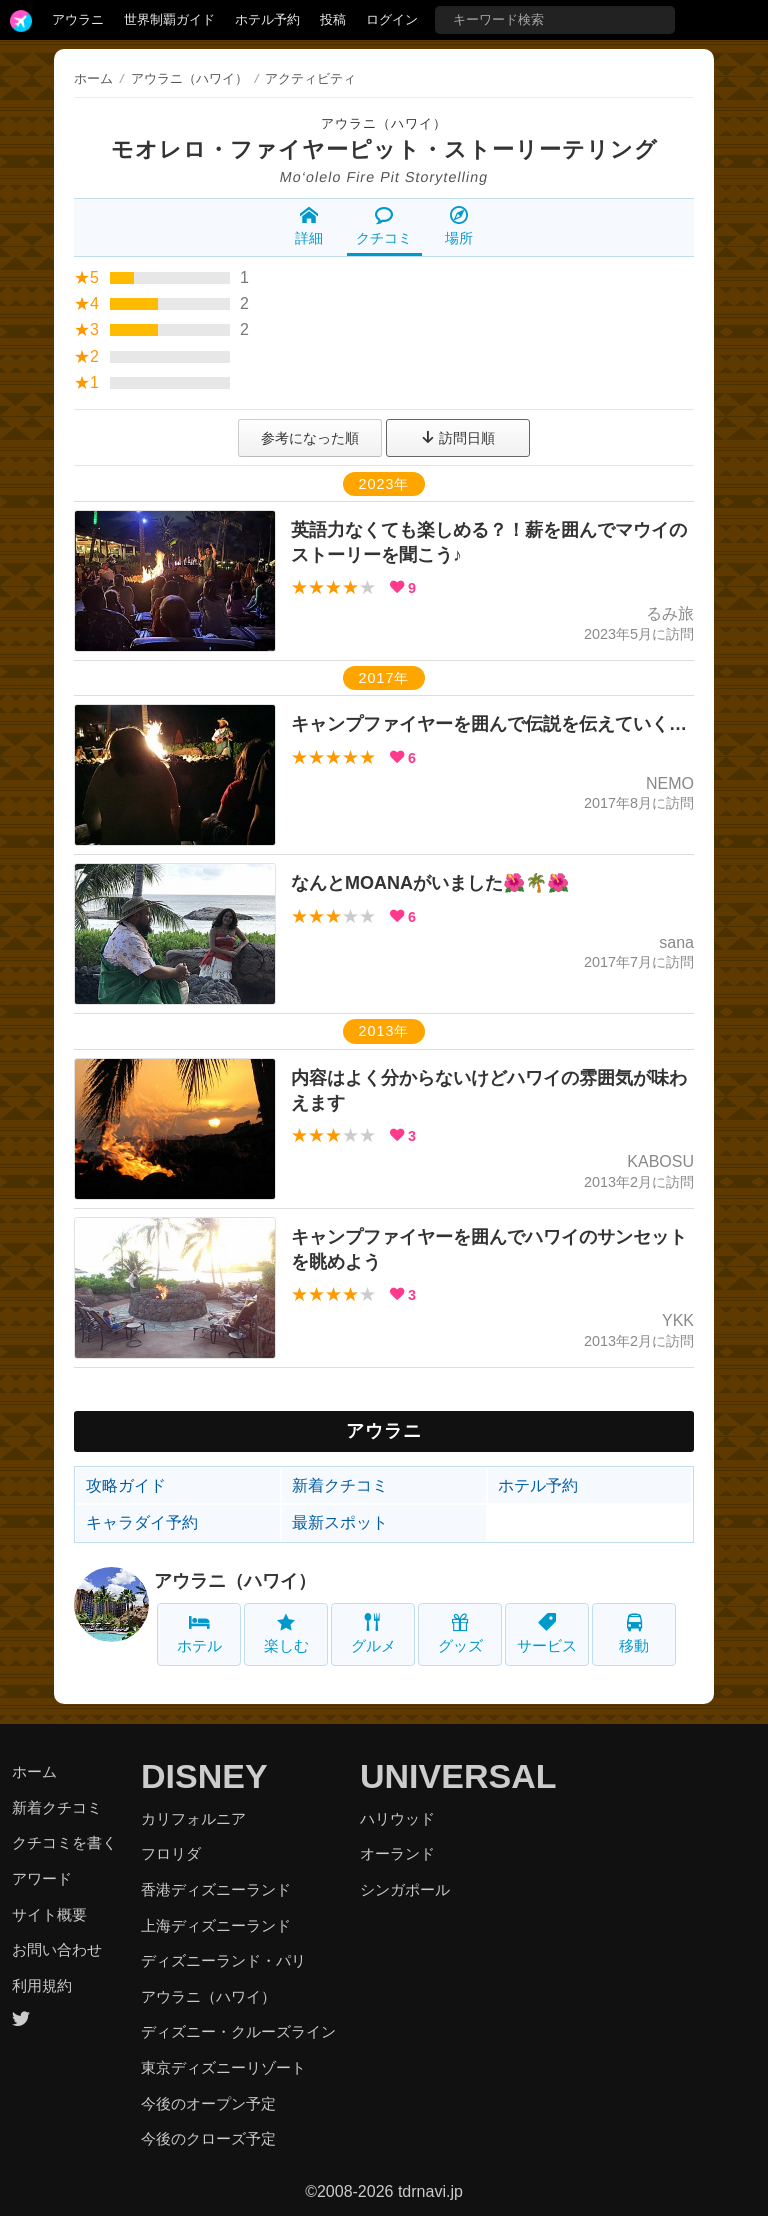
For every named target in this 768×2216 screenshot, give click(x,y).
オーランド (397, 1853)
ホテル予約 (267, 19)
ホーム (93, 78)
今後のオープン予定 (208, 2103)
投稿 (333, 19)
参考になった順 (310, 438)
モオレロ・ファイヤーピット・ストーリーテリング (384, 149)
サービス (547, 1633)
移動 (634, 1633)
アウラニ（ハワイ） (384, 123)
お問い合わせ (57, 1949)
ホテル (199, 1633)
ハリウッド (397, 1818)
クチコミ (384, 226)
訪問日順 (458, 438)
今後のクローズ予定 (208, 2138)
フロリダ (171, 1853)
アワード (42, 1878)
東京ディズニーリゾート (223, 2067)
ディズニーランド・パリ (223, 1960)
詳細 (309, 226)
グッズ (460, 1633)
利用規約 (42, 1985)
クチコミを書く (64, 1842)
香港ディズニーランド (216, 1889)
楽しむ (286, 1633)
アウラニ (78, 19)
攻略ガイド (126, 1485)
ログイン (392, 19)
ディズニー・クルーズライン (238, 2031)
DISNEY (204, 1776)
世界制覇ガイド (169, 19)
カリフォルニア (193, 1818)
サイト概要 (49, 1914)
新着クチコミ (340, 1485)
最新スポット (340, 1522)
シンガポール (405, 1889)
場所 (459, 226)
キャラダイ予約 (142, 1522)
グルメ (373, 1633)
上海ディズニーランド (216, 1925)
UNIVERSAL (458, 1776)
